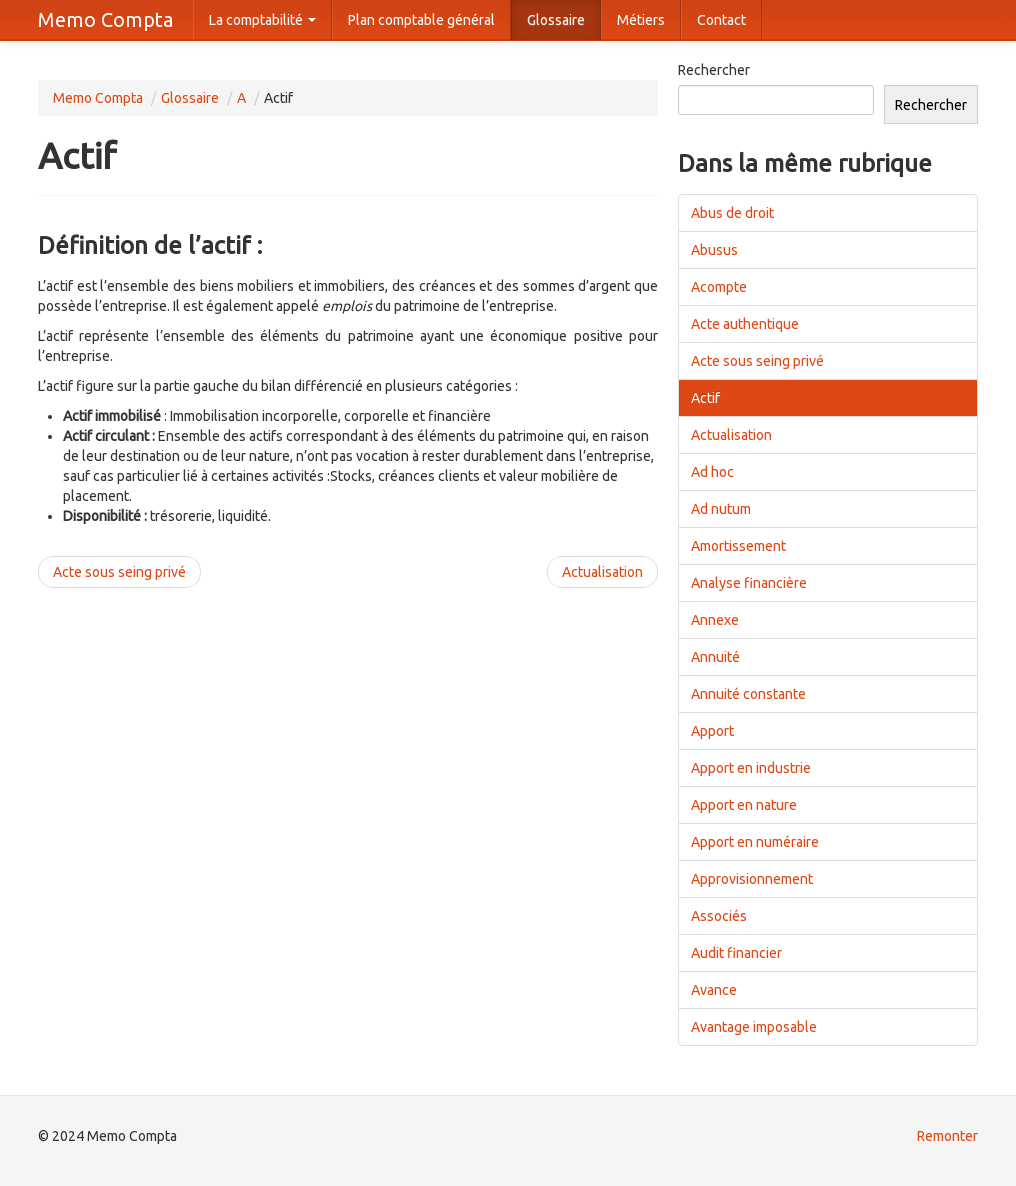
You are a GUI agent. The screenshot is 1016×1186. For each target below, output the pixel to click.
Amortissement (738, 546)
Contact (721, 20)
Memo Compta (105, 19)
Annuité (715, 657)
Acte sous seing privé (119, 572)
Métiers (641, 20)
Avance (714, 990)
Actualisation (602, 572)
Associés (719, 916)
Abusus (714, 250)
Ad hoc (712, 472)
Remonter (947, 1136)
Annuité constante (748, 694)
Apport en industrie (751, 768)
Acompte (719, 287)
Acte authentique (745, 324)
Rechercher (714, 70)
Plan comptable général (421, 20)
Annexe (715, 620)
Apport (712, 731)
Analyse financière (749, 583)
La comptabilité (262, 20)
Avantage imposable (754, 1027)
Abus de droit (732, 213)
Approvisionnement (752, 879)
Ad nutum (721, 509)
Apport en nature (744, 805)
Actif (705, 398)
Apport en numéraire (755, 842)
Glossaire (556, 20)
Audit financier (736, 953)
